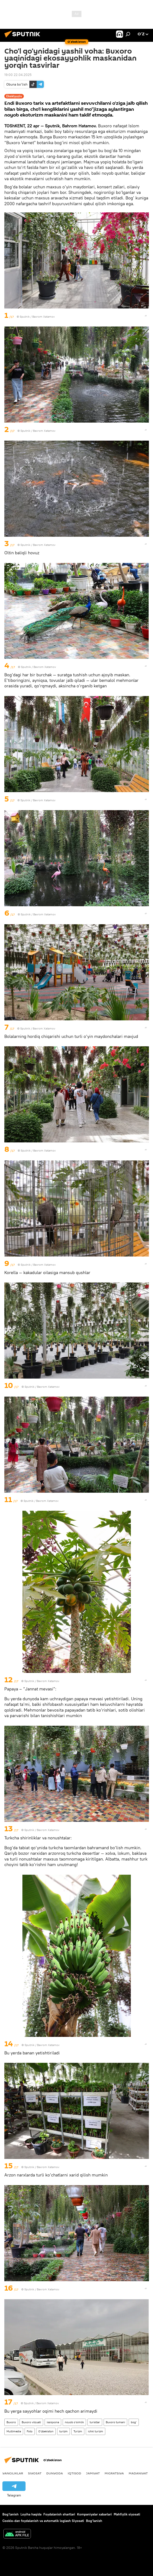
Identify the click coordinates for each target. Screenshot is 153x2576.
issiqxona (53, 2422)
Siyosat (34, 2473)
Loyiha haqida (30, 2514)
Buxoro (11, 2422)
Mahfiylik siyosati (127, 2514)
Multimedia (14, 2431)
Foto (30, 2431)
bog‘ (134, 2422)
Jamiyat (93, 2473)
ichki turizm (95, 2431)
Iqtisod (74, 2473)
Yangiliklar (12, 2473)
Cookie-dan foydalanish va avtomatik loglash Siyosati (43, 2521)
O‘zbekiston (45, 2431)
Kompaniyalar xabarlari (94, 2514)
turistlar (95, 2422)
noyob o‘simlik (74, 2422)
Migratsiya (114, 2473)
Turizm (77, 2431)
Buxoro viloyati (31, 2422)
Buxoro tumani (115, 2422)
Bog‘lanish (10, 2514)
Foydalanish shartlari (59, 2514)
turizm (63, 2431)
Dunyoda (54, 2473)
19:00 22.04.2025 (18, 75)
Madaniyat (138, 2473)
